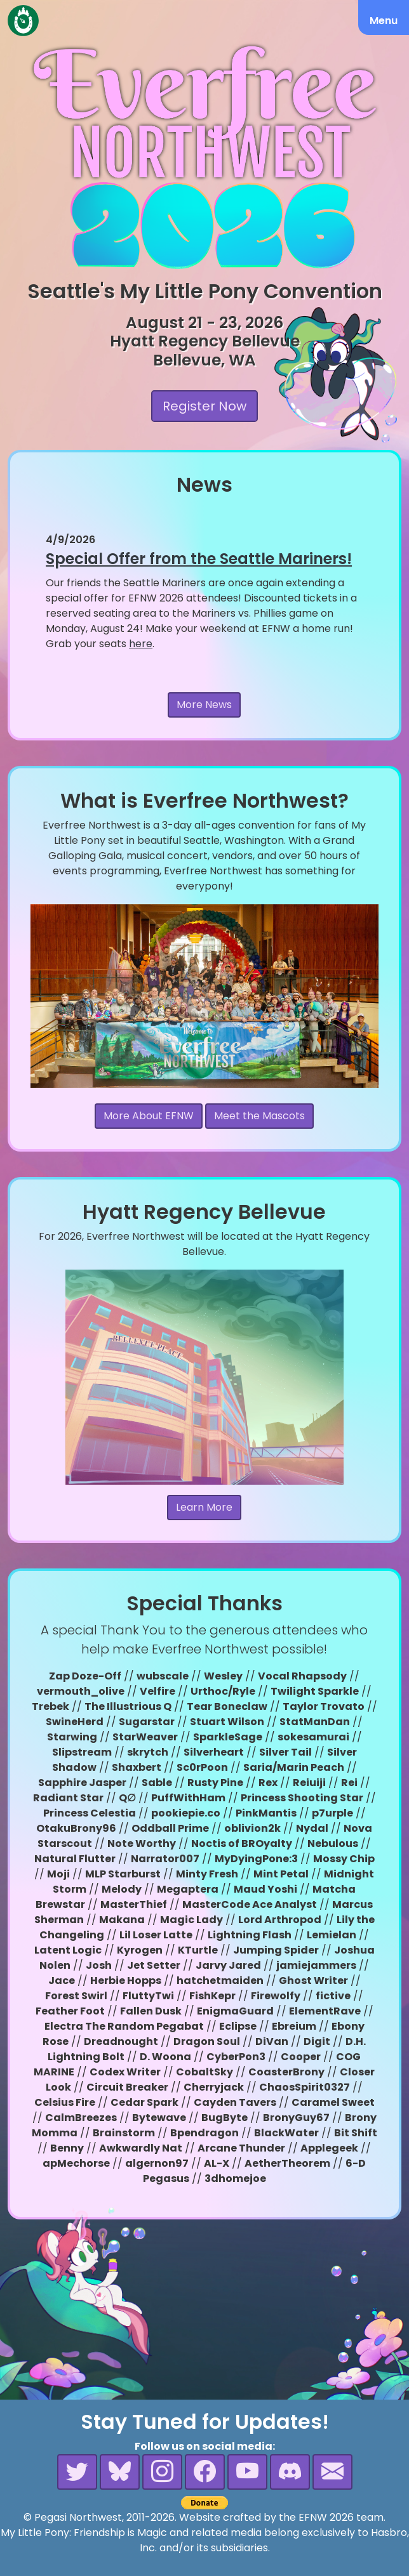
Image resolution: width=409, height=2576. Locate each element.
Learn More (204, 1507)
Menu (384, 20)
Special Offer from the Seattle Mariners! (199, 558)
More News (204, 704)
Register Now (204, 406)
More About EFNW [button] (149, 1115)
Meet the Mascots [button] (259, 1115)
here (140, 643)
